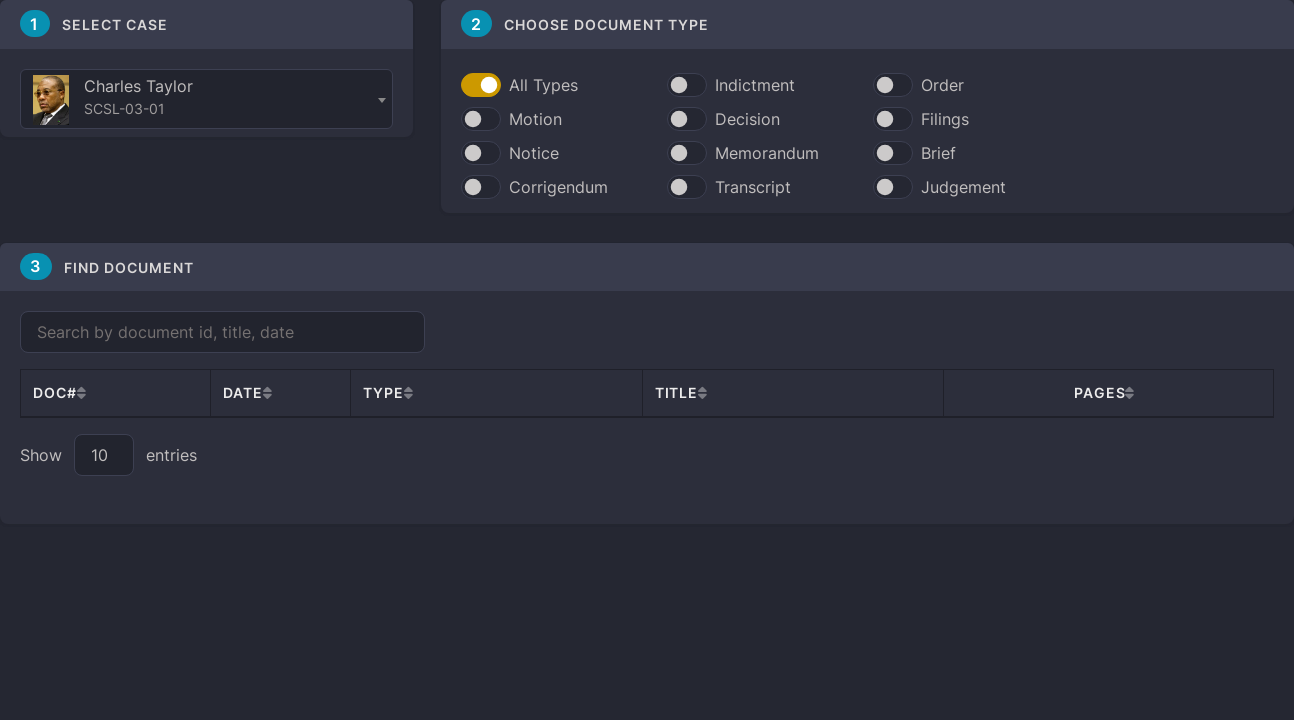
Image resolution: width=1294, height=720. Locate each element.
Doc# (55, 392)
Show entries (108, 455)
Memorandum (767, 153)
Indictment (755, 85)
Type (383, 392)
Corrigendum (558, 187)
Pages (1099, 392)
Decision (747, 119)
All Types (543, 85)
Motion (535, 119)
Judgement (963, 187)
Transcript (753, 187)
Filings (945, 119)
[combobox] (206, 99)
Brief (938, 153)
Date (243, 392)
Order (942, 85)
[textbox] (206, 100)
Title (676, 392)
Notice (534, 153)
